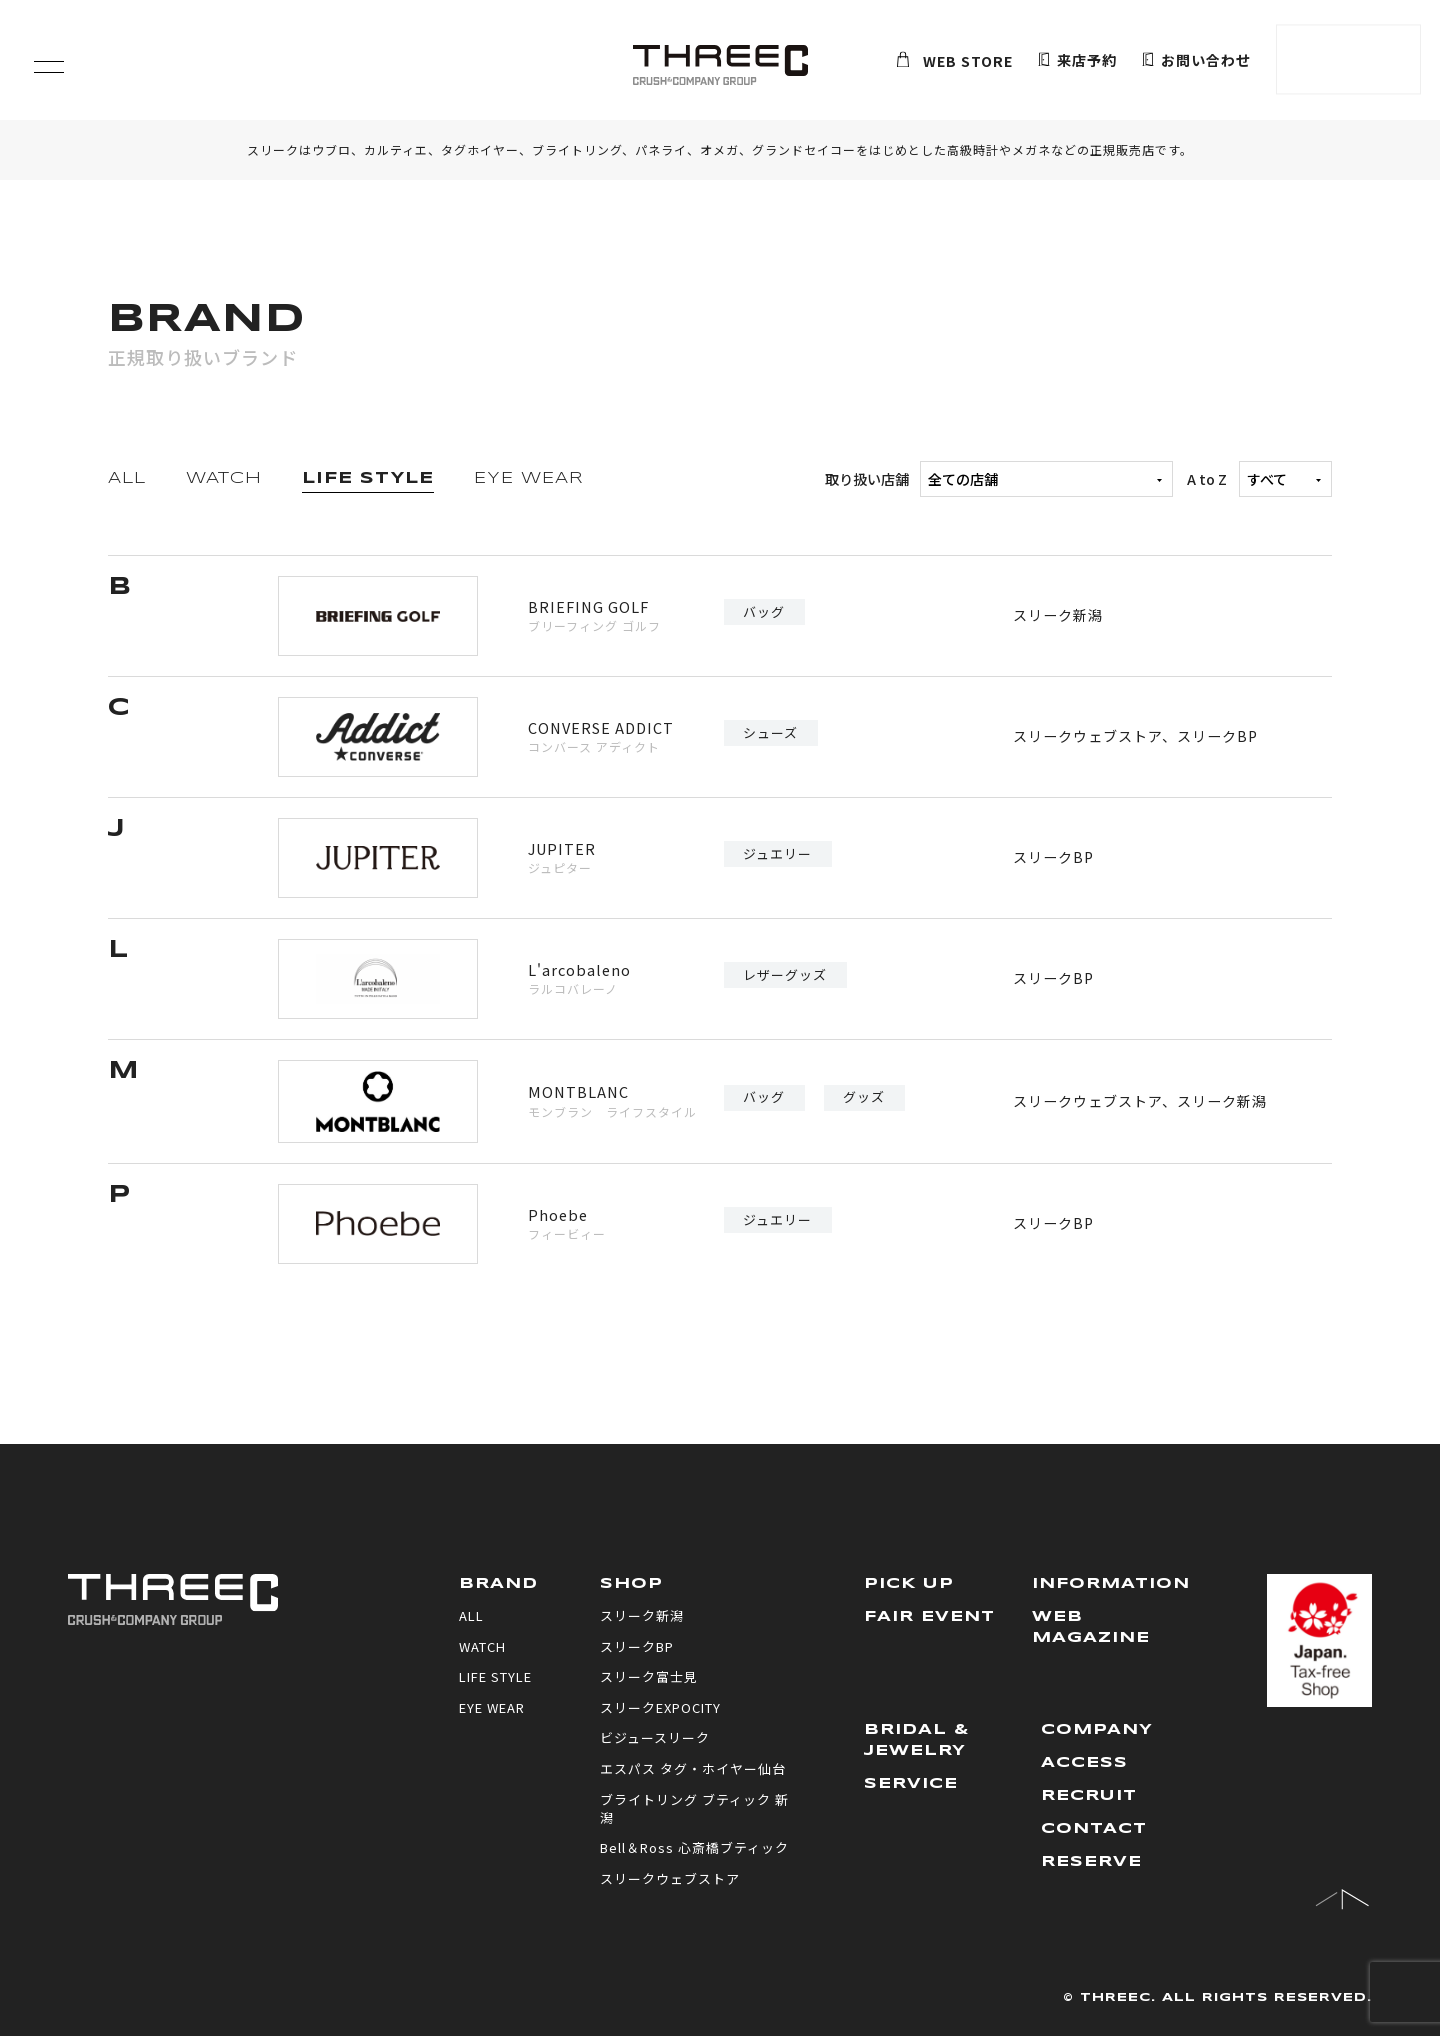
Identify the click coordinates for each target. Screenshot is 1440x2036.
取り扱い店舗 (999, 479)
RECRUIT (1089, 1796)
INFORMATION (1111, 1584)
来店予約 (1077, 61)
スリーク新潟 (1058, 615)
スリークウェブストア (1087, 736)
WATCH (224, 478)
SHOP (631, 1584)
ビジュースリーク (655, 1737)
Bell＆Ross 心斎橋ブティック (694, 1847)
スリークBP (1217, 736)
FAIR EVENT (929, 1617)
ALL (127, 478)
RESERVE (1091, 1862)
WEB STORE (955, 61)
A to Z (1259, 479)
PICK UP (909, 1584)
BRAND (498, 1584)
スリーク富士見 (649, 1676)
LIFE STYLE (368, 478)
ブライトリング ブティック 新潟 (694, 1808)
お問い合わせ (1196, 61)
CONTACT (1094, 1829)
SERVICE (911, 1784)
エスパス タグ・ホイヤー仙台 (693, 1768)
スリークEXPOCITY (660, 1707)
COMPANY (1097, 1730)
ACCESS (1084, 1763)
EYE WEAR (528, 478)
